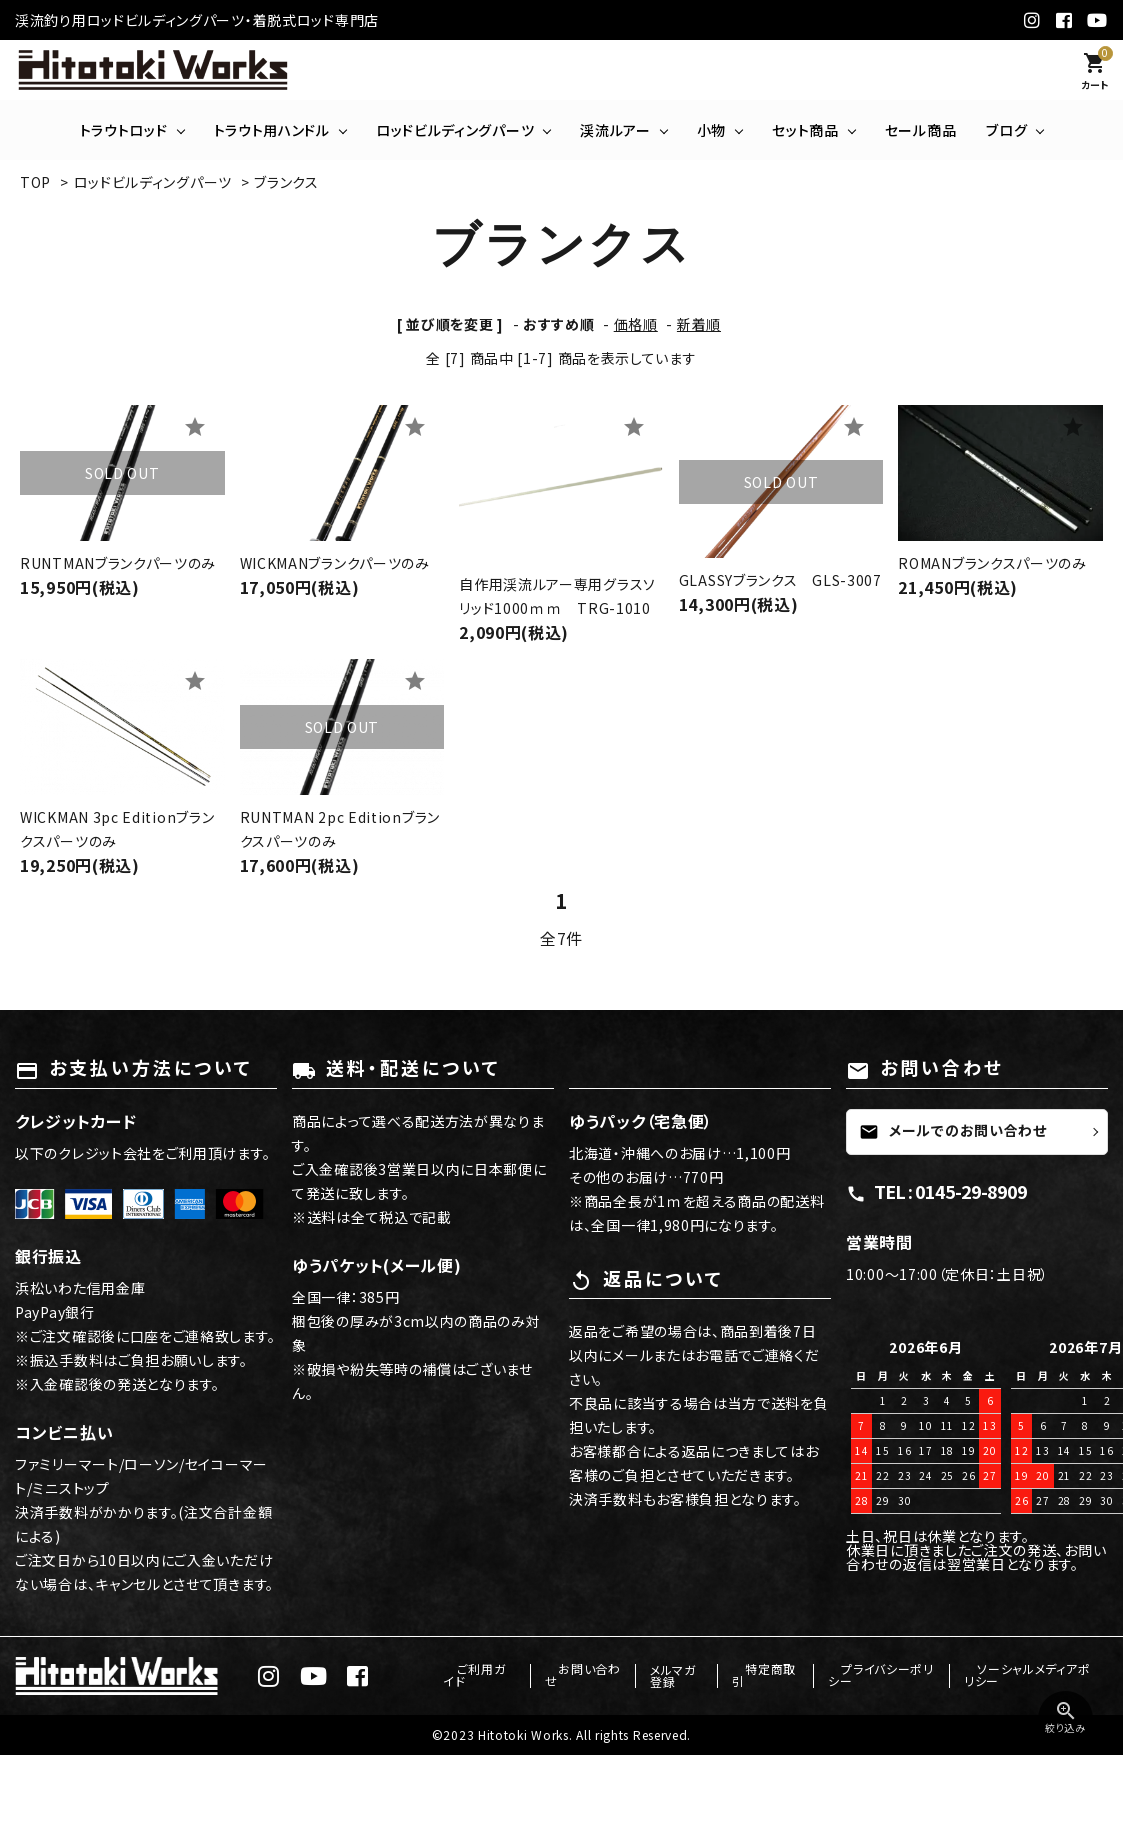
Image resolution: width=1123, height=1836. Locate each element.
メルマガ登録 (686, 1675)
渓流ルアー (615, 130)
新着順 (699, 324)
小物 (711, 130)
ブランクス (286, 182)
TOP (35, 182)
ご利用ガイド (501, 1675)
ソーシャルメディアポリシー (1026, 1675)
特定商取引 (773, 1675)
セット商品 (805, 130)
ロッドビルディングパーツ (455, 130)
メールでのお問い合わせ (953, 1130)
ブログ (1006, 130)
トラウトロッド (124, 130)
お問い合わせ (593, 1675)
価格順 (636, 324)
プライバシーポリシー (879, 1675)
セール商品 (921, 130)
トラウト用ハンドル (272, 130)
